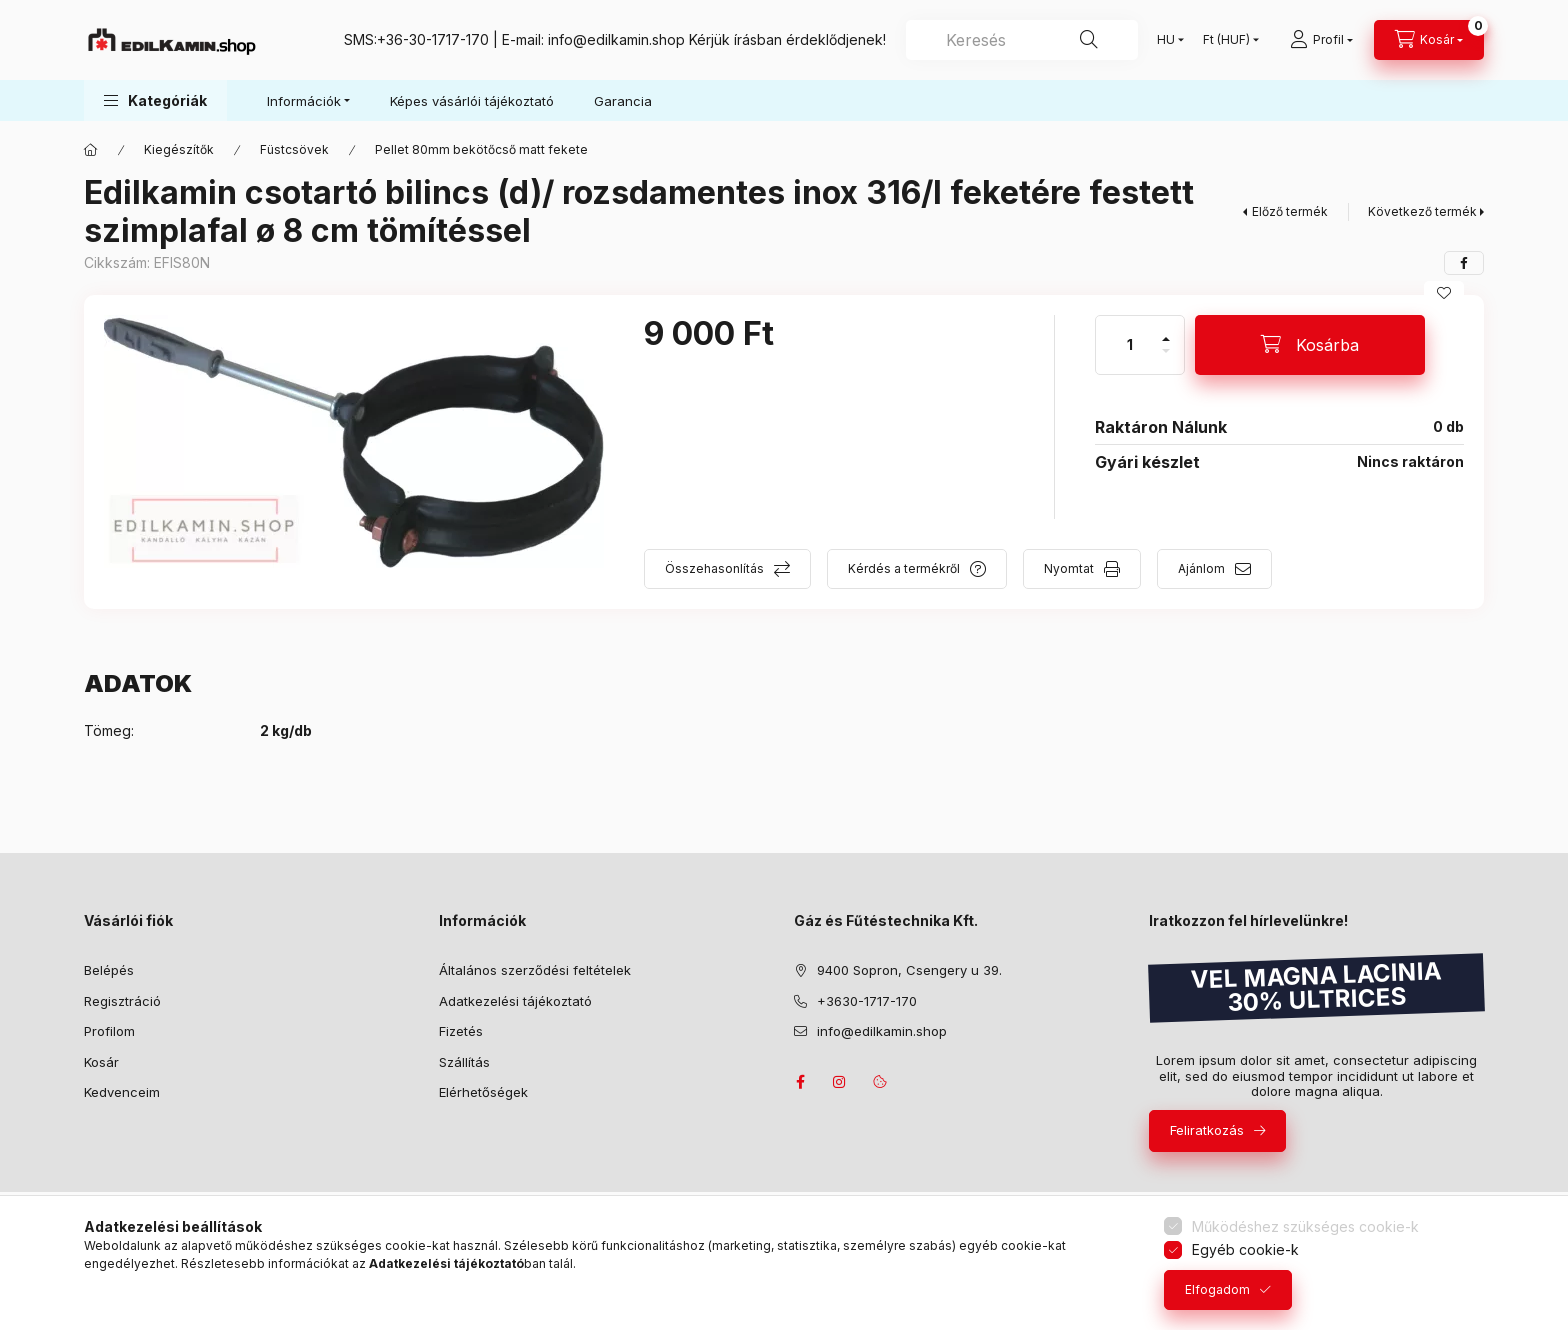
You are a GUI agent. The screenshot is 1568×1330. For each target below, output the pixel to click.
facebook (800, 1082)
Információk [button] (304, 101)
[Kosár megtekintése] (1429, 40)
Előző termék (1290, 211)
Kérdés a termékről (904, 568)
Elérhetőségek (483, 1092)
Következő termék (1422, 211)
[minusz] (1166, 359)
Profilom (109, 1031)
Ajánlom (1201, 568)
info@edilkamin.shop (616, 39)
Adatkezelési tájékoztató (515, 1001)
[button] (155, 100)
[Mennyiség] (1130, 345)
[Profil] (1321, 40)
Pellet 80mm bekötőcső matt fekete (481, 149)
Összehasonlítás (714, 568)
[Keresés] (1089, 40)
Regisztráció (122, 1001)
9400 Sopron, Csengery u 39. (909, 970)
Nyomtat (1069, 568)
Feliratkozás (1207, 1130)
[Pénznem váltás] (1226, 40)
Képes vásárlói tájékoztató (472, 101)
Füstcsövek (294, 149)
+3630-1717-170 (867, 1001)
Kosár (101, 1062)
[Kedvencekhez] (1444, 293)
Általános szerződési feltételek (535, 970)
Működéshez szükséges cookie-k (1305, 1226)
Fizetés (461, 1031)
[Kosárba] (1310, 345)
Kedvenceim (122, 1092)
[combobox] (1022, 40)
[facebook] (1464, 263)
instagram (840, 1082)
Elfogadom (1217, 1289)
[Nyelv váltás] (1166, 40)
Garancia (623, 101)
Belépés (109, 970)
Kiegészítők (179, 149)
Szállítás (464, 1062)
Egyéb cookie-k (1245, 1249)
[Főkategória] (91, 150)
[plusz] (1166, 330)
